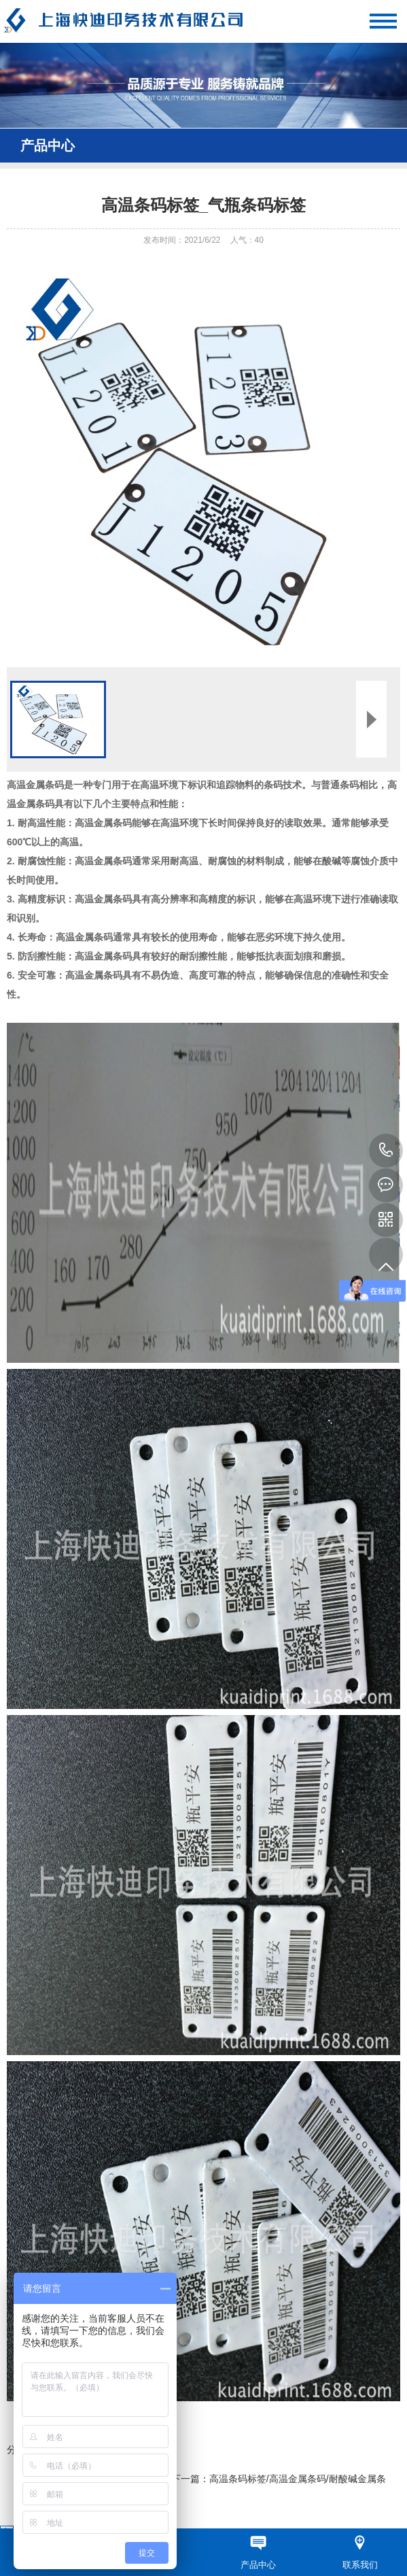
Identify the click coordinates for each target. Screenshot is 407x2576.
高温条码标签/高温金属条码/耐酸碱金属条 (297, 2478)
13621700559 (386, 1151)
